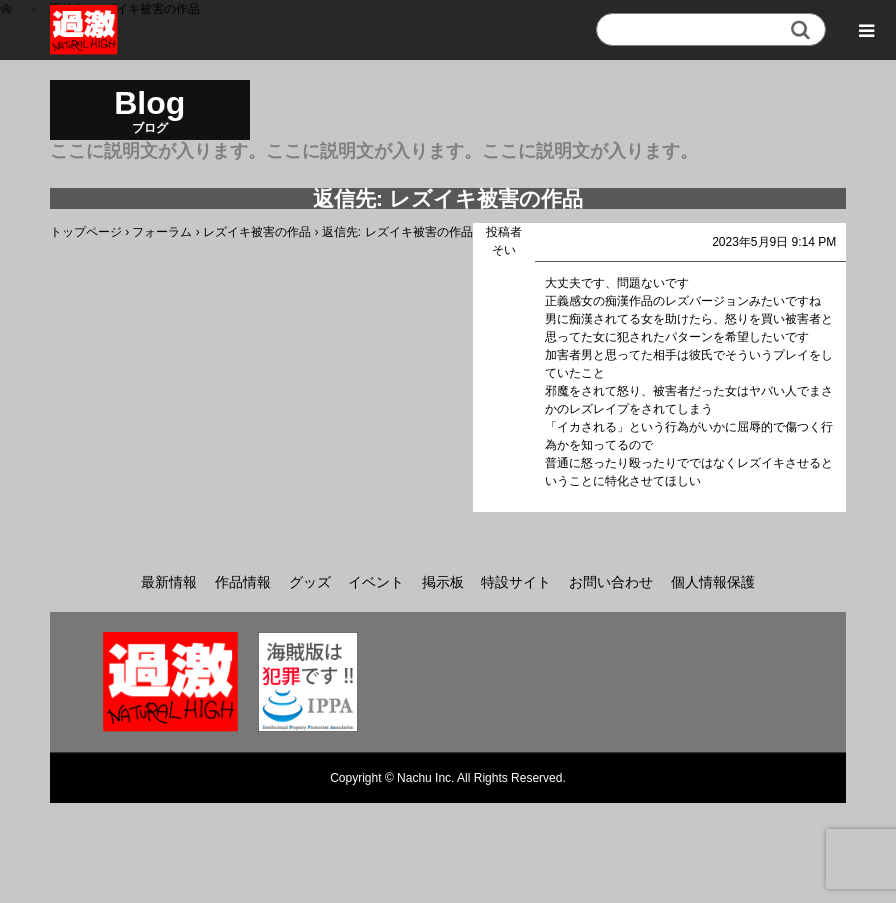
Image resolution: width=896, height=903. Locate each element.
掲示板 (443, 582)
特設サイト (516, 582)
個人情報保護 (713, 582)
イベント (376, 582)
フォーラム (162, 232)
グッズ (310, 582)
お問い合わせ (611, 582)
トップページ (86, 232)
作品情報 (243, 582)
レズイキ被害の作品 (257, 232)
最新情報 (169, 582)
